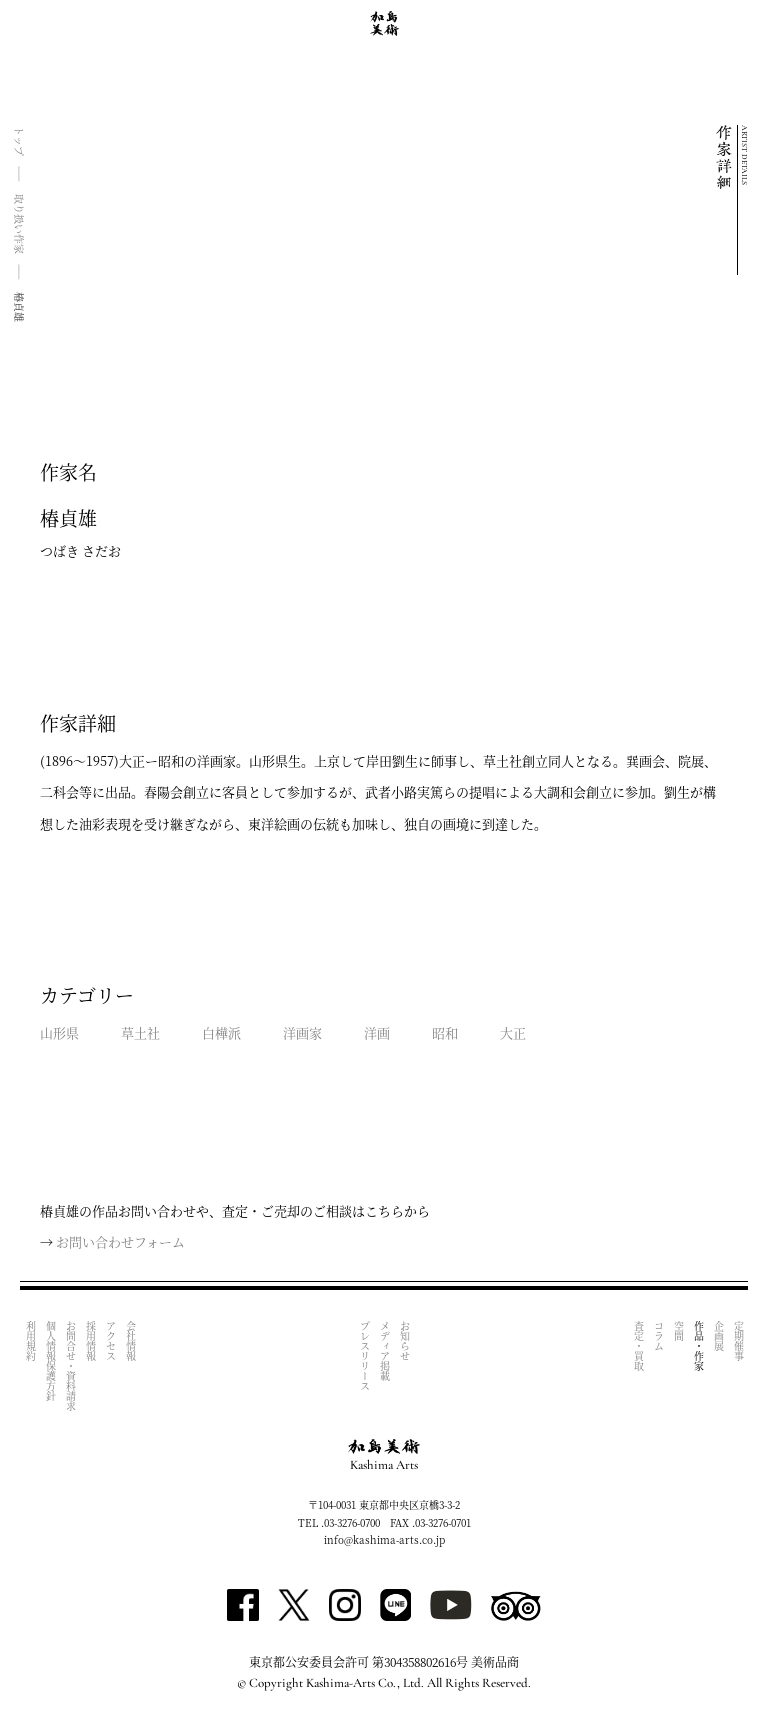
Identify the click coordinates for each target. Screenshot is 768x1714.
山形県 (59, 1032)
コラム (658, 1336)
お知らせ (404, 1341)
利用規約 (30, 1341)
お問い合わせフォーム (120, 1241)
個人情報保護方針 (50, 1361)
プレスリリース (364, 1356)
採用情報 (90, 1341)
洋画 (377, 1032)
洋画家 (302, 1032)
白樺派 (221, 1032)
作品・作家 (698, 1346)
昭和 (445, 1032)
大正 (513, 1032)
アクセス (110, 1341)
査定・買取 (638, 1346)
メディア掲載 (384, 1351)
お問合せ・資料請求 (70, 1366)
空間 (678, 1331)
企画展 (718, 1336)
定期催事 (738, 1341)
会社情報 (130, 1341)
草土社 (140, 1032)
